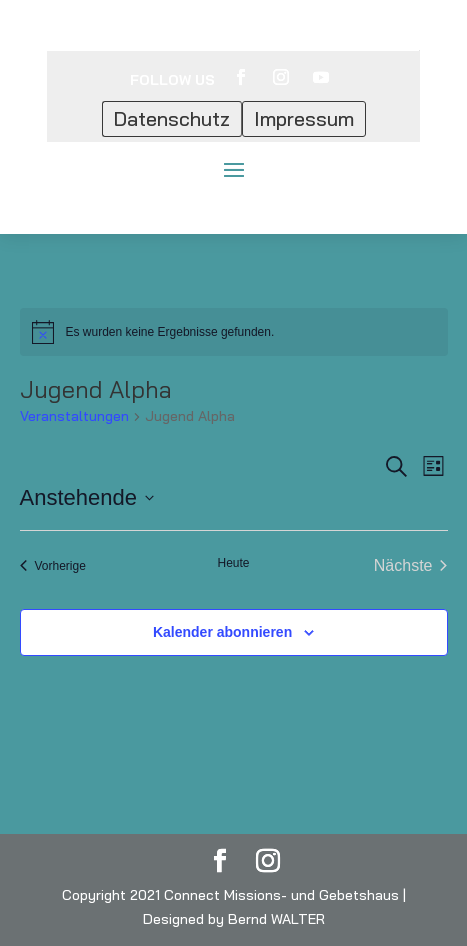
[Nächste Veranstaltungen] (411, 566)
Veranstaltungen (74, 416)
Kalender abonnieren (222, 632)
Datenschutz (172, 118)
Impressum (304, 118)
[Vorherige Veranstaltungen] (53, 566)
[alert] (234, 332)
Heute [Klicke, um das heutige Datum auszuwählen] (233, 563)
